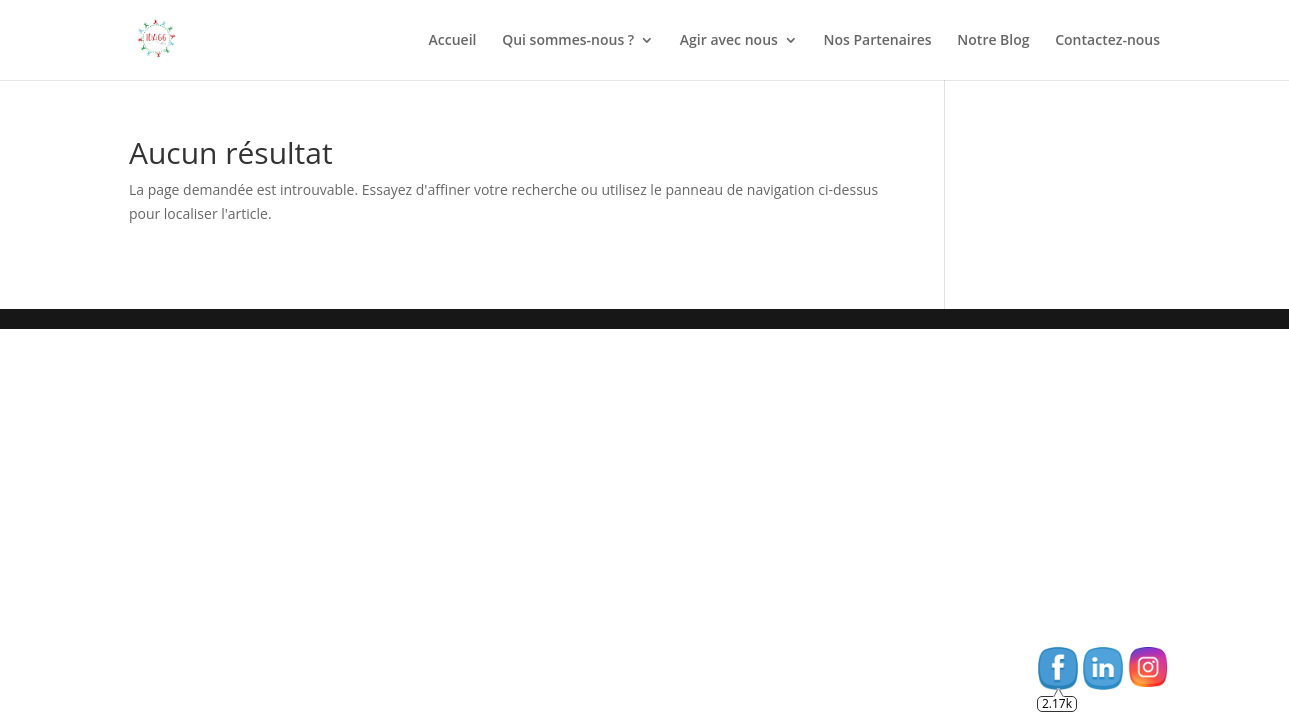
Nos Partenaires (878, 41)
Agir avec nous (729, 41)
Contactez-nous (1107, 41)
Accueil (453, 41)
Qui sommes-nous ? (568, 41)
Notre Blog (993, 41)
